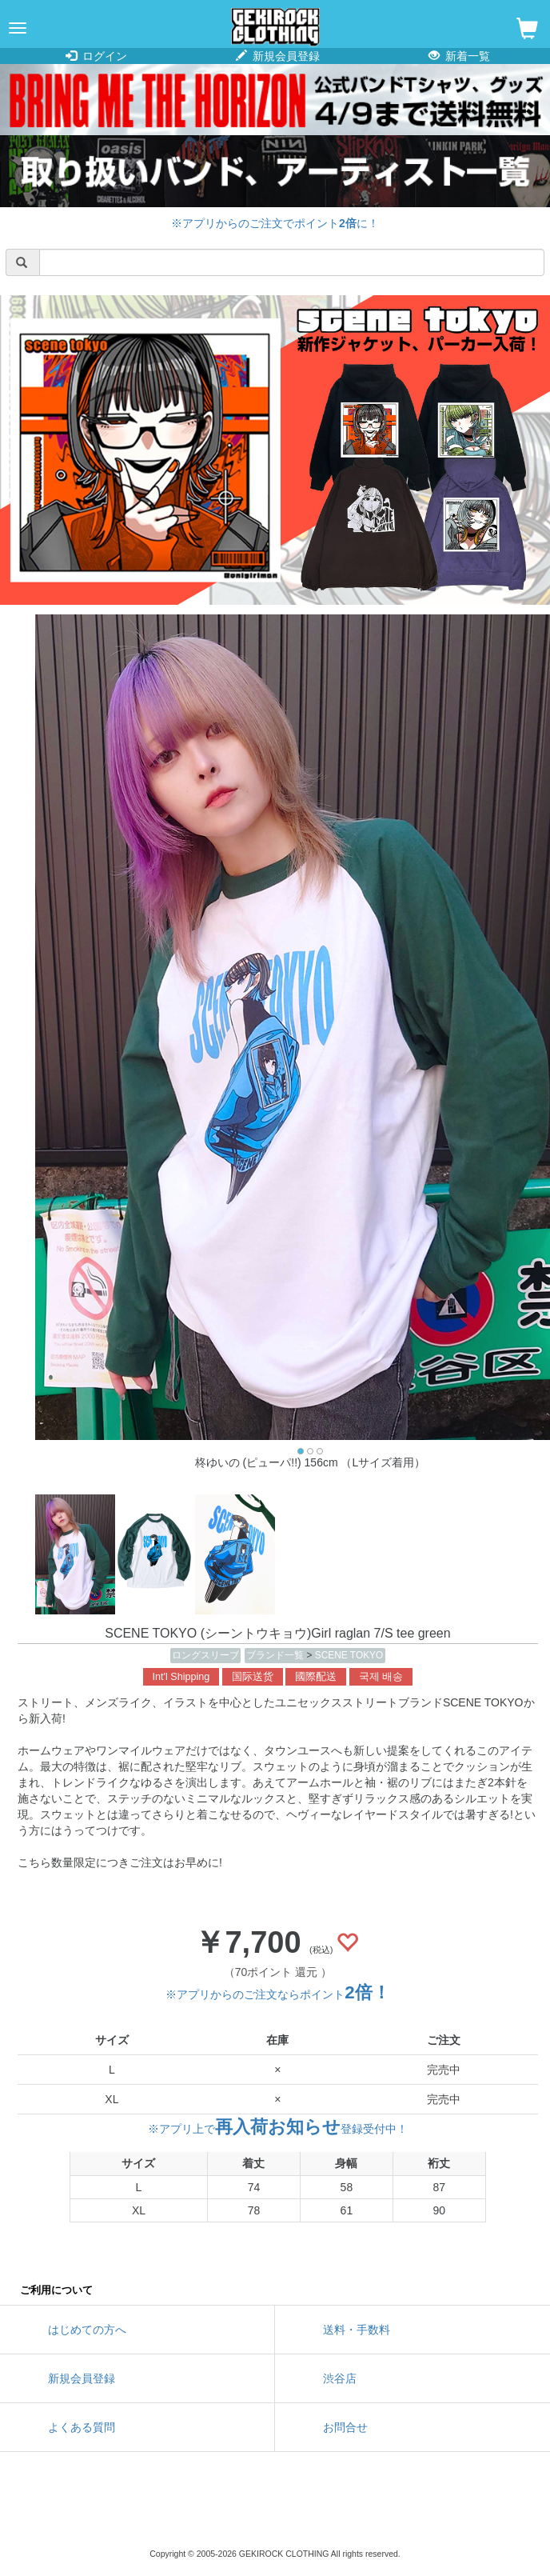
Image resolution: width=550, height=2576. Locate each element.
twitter (203, 2512)
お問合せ (345, 2427)
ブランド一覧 (276, 1655)
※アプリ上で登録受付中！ (278, 2128)
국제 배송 (381, 1676)
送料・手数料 (356, 2329)
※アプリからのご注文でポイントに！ (275, 223)
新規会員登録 (278, 56)
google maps (347, 2512)
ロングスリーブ (205, 1655)
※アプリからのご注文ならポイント (277, 1994)
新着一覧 (459, 56)
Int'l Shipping (181, 1676)
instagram (275, 2512)
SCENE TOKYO (349, 1655)
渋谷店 (340, 2378)
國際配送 (316, 1676)
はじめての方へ (87, 2329)
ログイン (96, 56)
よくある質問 (81, 2427)
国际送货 (252, 1676)
